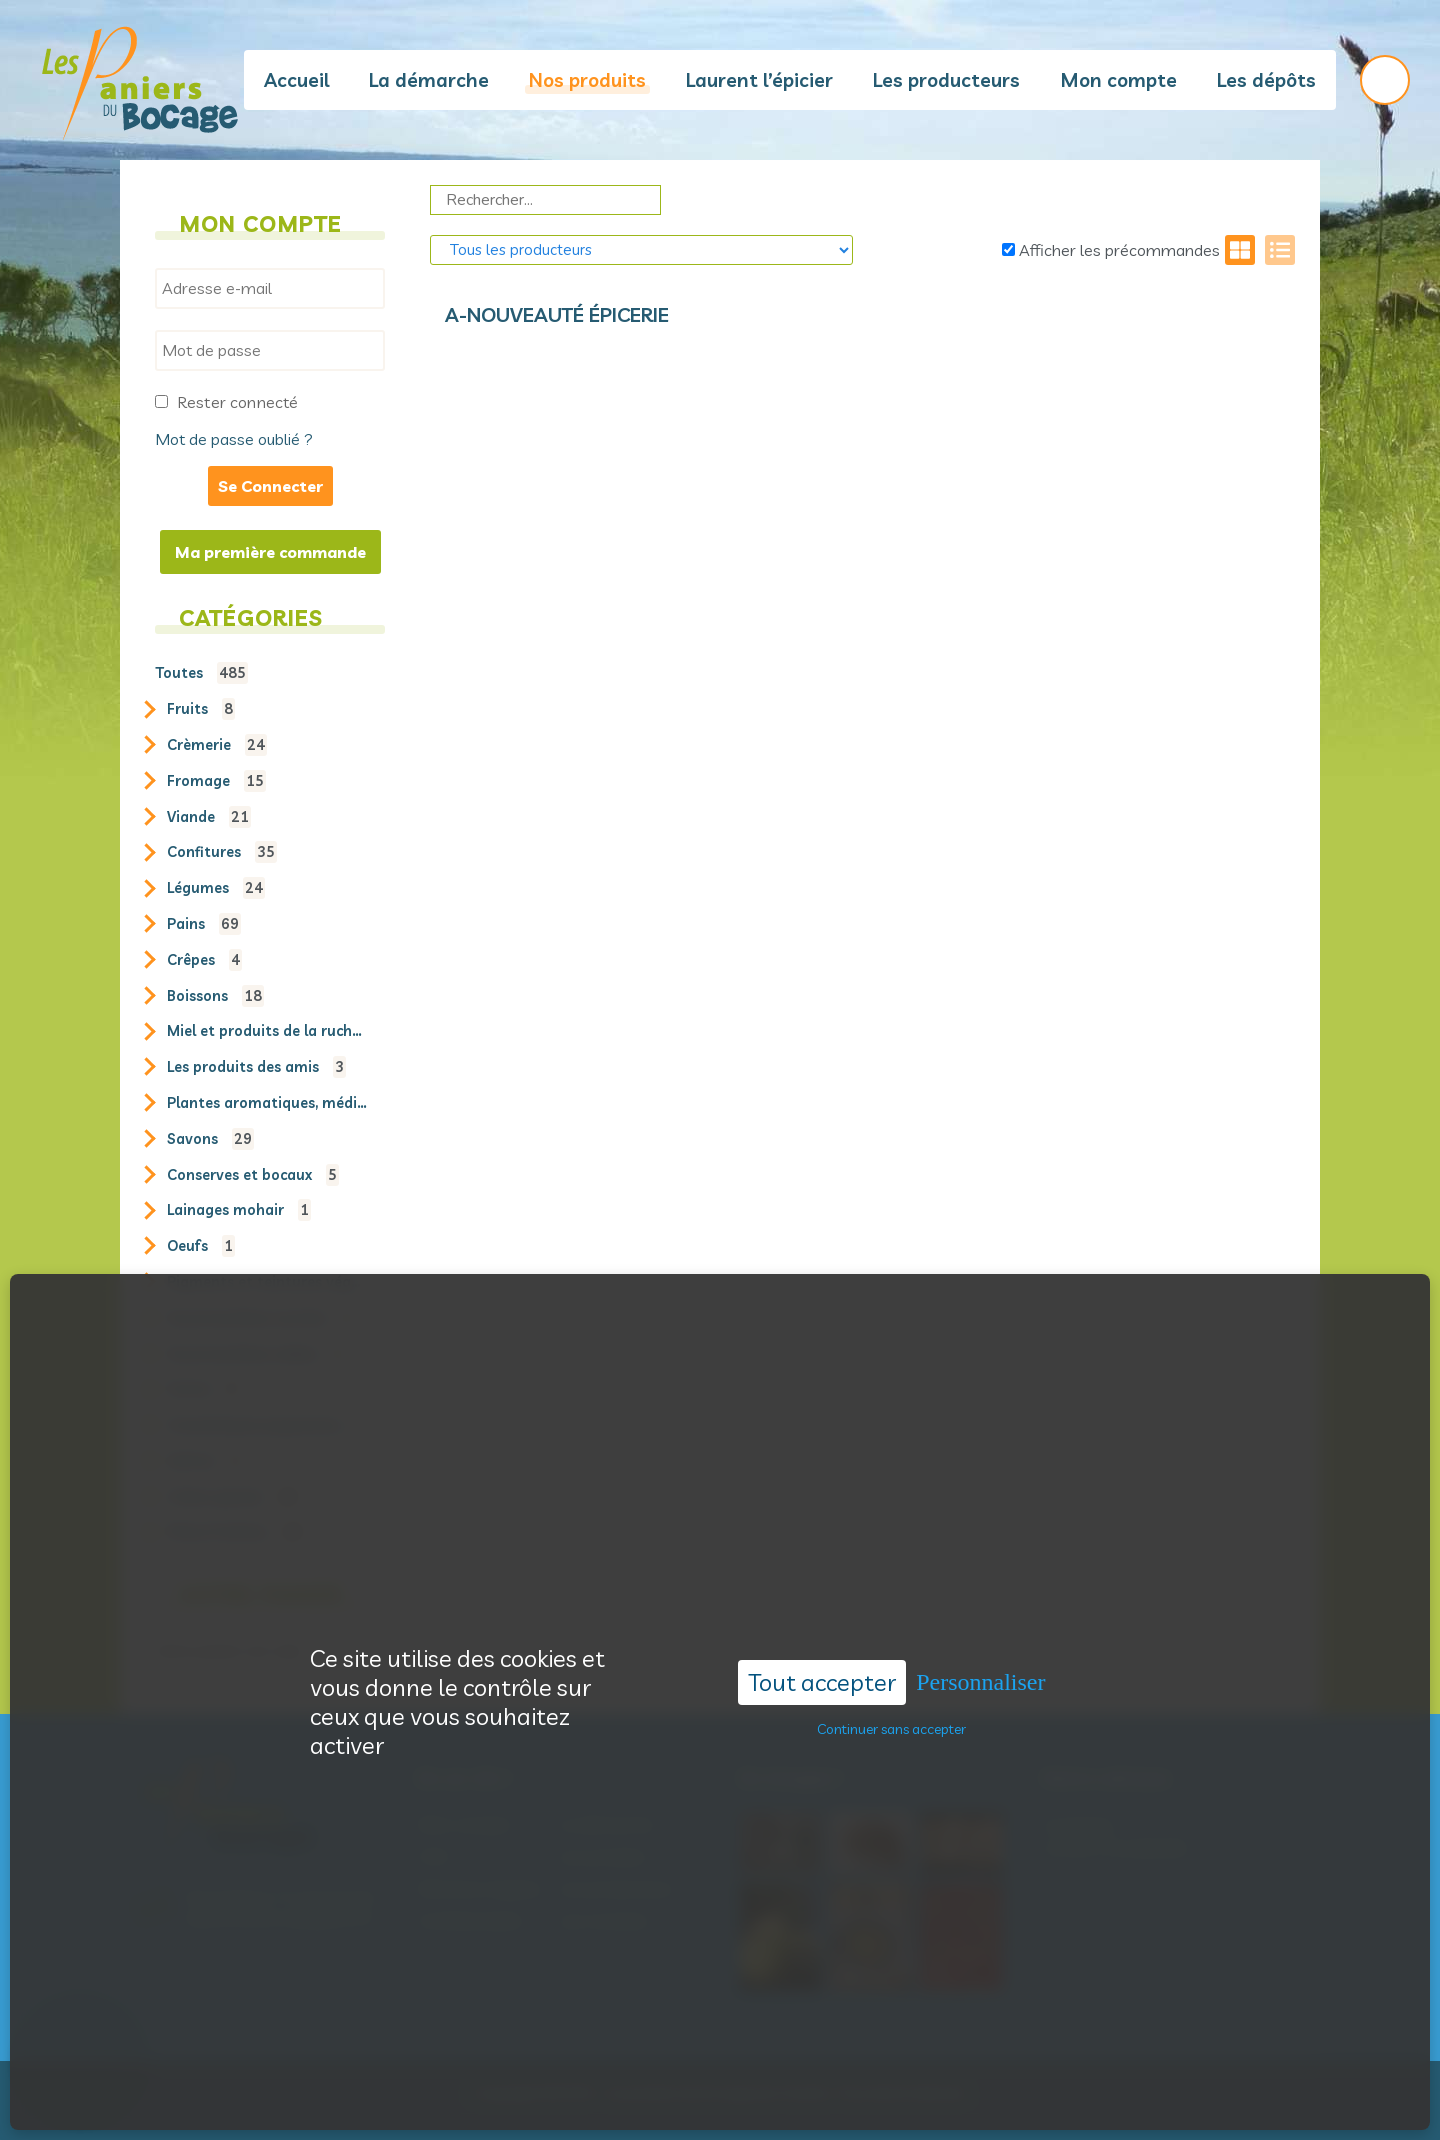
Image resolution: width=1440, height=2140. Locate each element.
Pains (204, 924)
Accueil (296, 80)
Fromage (216, 781)
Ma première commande (270, 552)
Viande (209, 817)
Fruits (201, 709)
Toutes (201, 673)
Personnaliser (980, 1652)
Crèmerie (217, 745)
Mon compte (1118, 80)
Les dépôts (1266, 80)
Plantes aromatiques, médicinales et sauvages (267, 1103)
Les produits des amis (256, 1067)
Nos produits (587, 80)
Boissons (215, 996)
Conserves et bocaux (253, 1175)
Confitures (222, 852)
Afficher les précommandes (1111, 250)
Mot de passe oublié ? (234, 439)
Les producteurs (946, 80)
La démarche (429, 80)
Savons (210, 1139)
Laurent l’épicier (759, 80)
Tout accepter (822, 1652)
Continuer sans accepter (891, 1699)
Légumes (216, 888)
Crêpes (204, 960)
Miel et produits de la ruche (267, 1031)
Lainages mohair (239, 1210)
